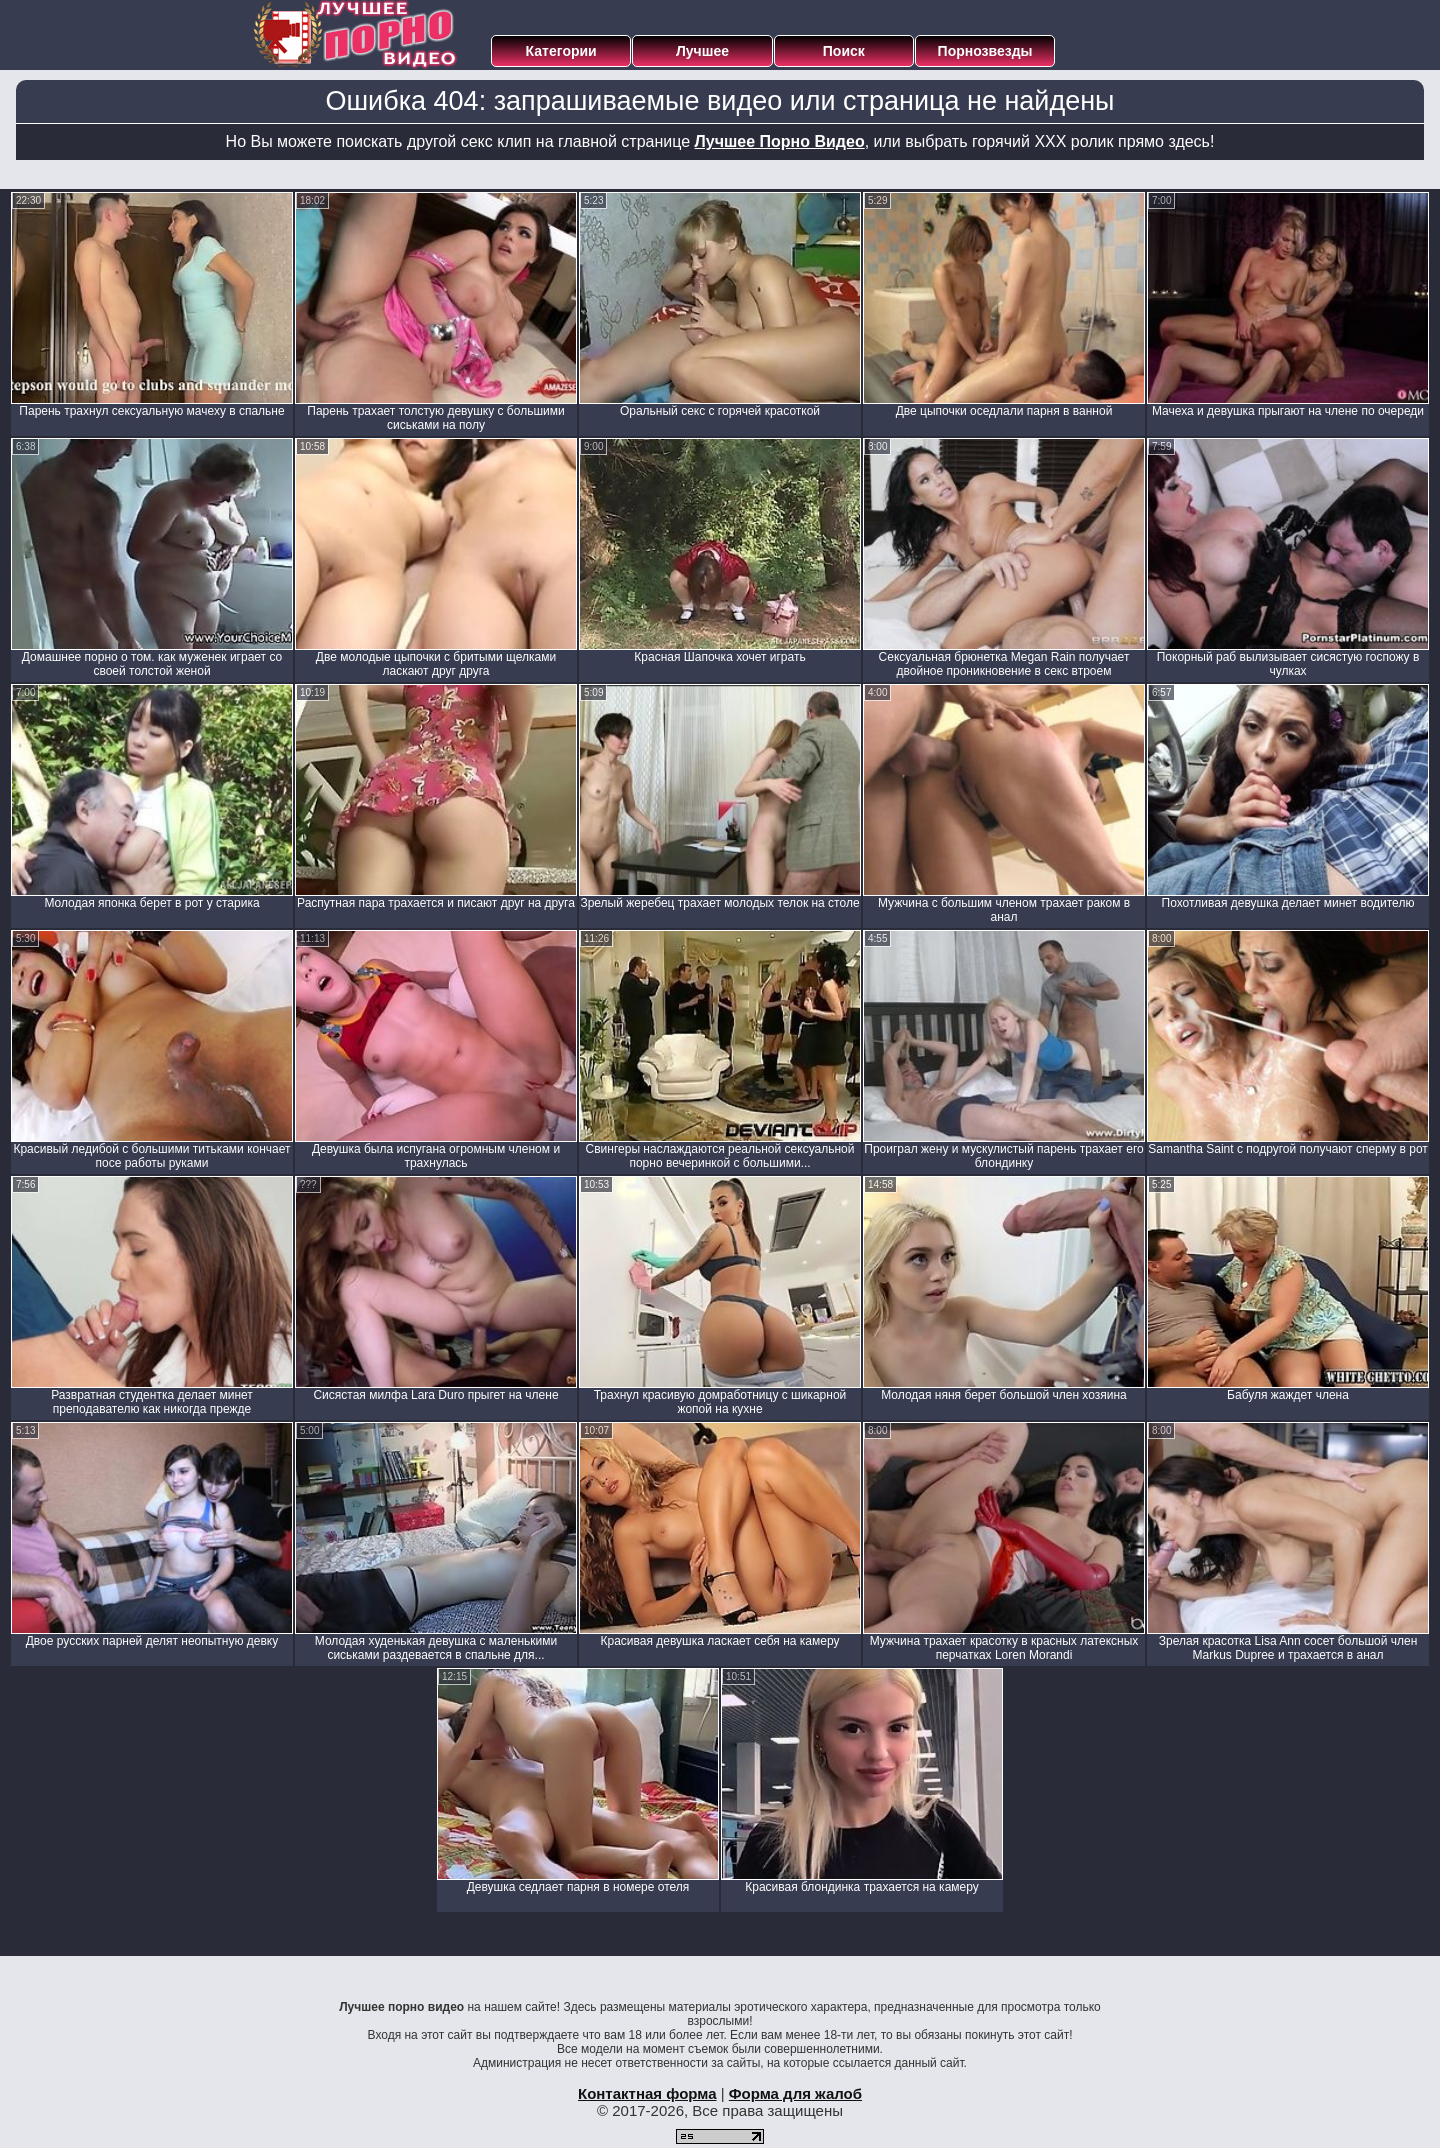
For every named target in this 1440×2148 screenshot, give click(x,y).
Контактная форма (647, 2093)
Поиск (844, 51)
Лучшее (702, 51)
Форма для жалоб (795, 2093)
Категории (561, 51)
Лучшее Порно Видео (780, 141)
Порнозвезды (985, 51)
